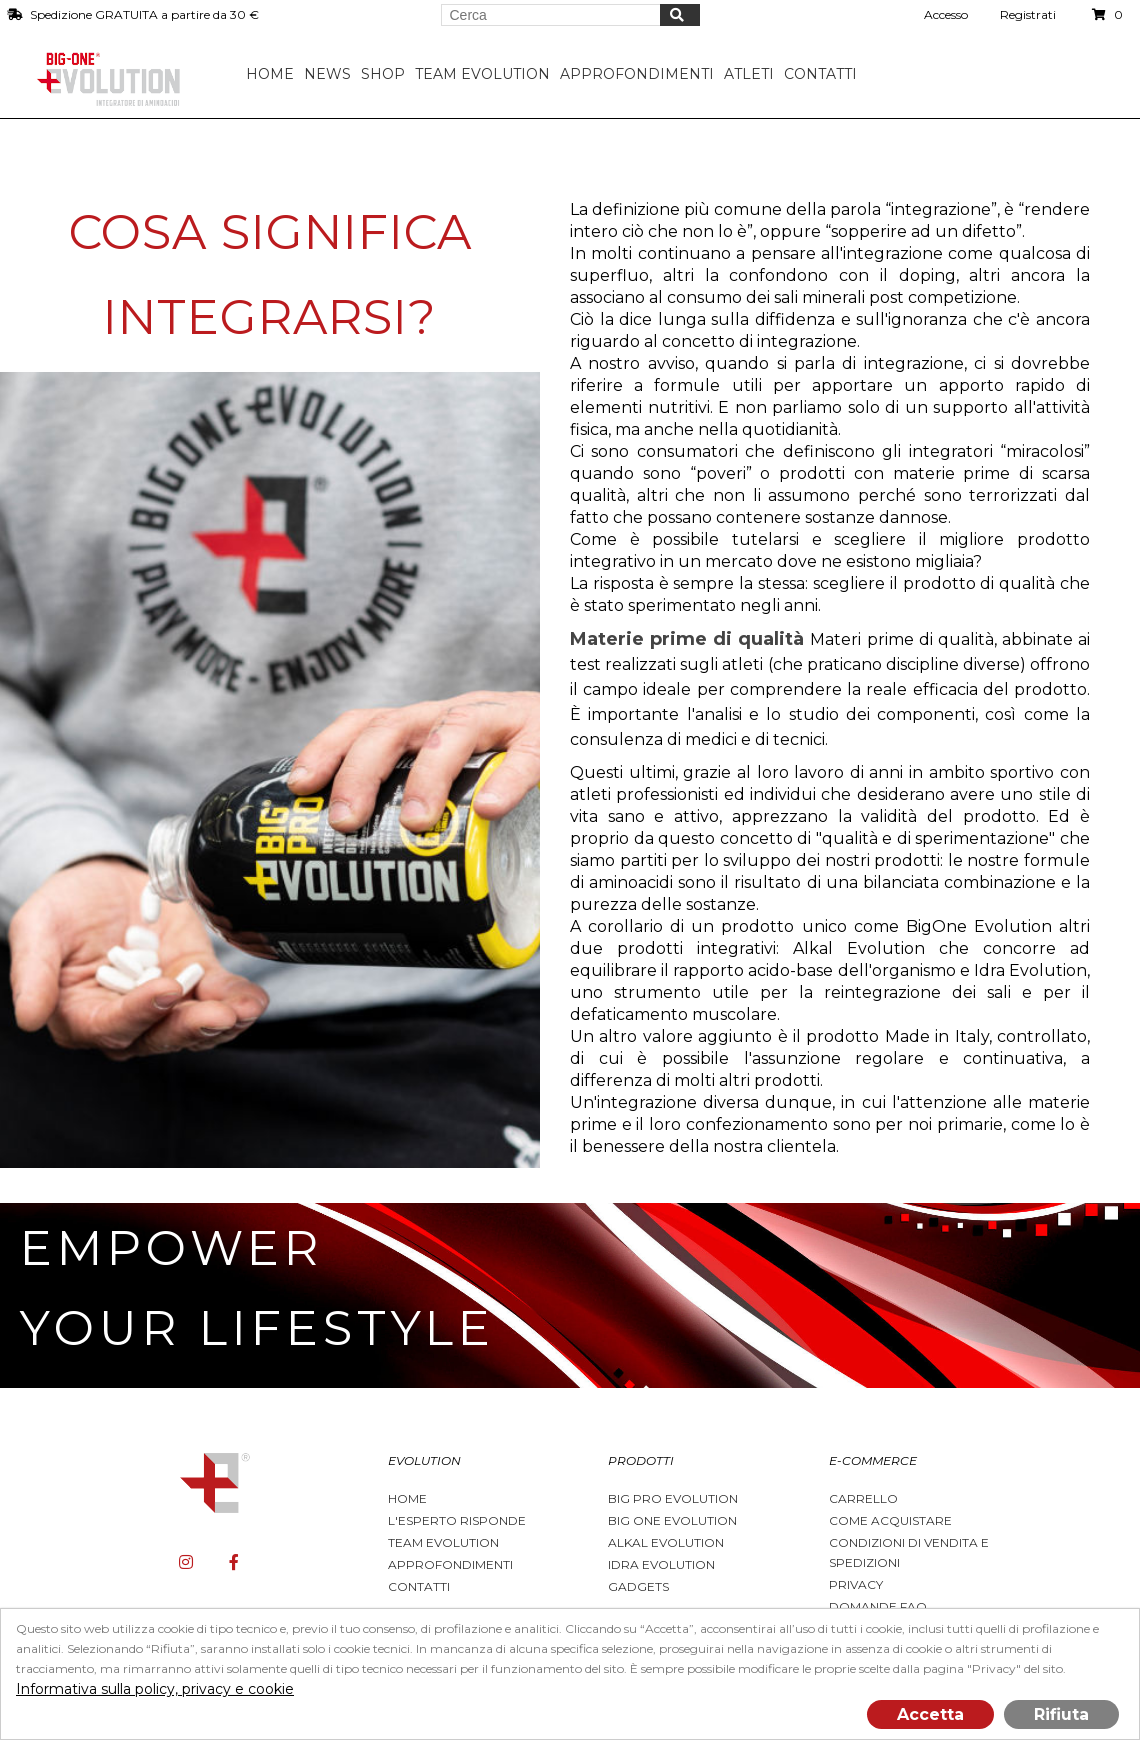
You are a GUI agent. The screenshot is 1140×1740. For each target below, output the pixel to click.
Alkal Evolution (666, 1542)
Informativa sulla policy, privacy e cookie (155, 1689)
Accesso (946, 14)
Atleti (754, 74)
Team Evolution (443, 1542)
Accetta (930, 1714)
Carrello (863, 1498)
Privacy (856, 1584)
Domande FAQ (878, 1606)
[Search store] (551, 15)
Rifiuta (1061, 1714)
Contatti (825, 74)
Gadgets (638, 1586)
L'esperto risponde (457, 1520)
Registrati (1028, 14)
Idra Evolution (661, 1564)
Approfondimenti (450, 1564)
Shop (388, 74)
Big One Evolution (672, 1520)
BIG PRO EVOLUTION (673, 1498)
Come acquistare (890, 1520)
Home (275, 74)
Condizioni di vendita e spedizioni (909, 1552)
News (332, 74)
